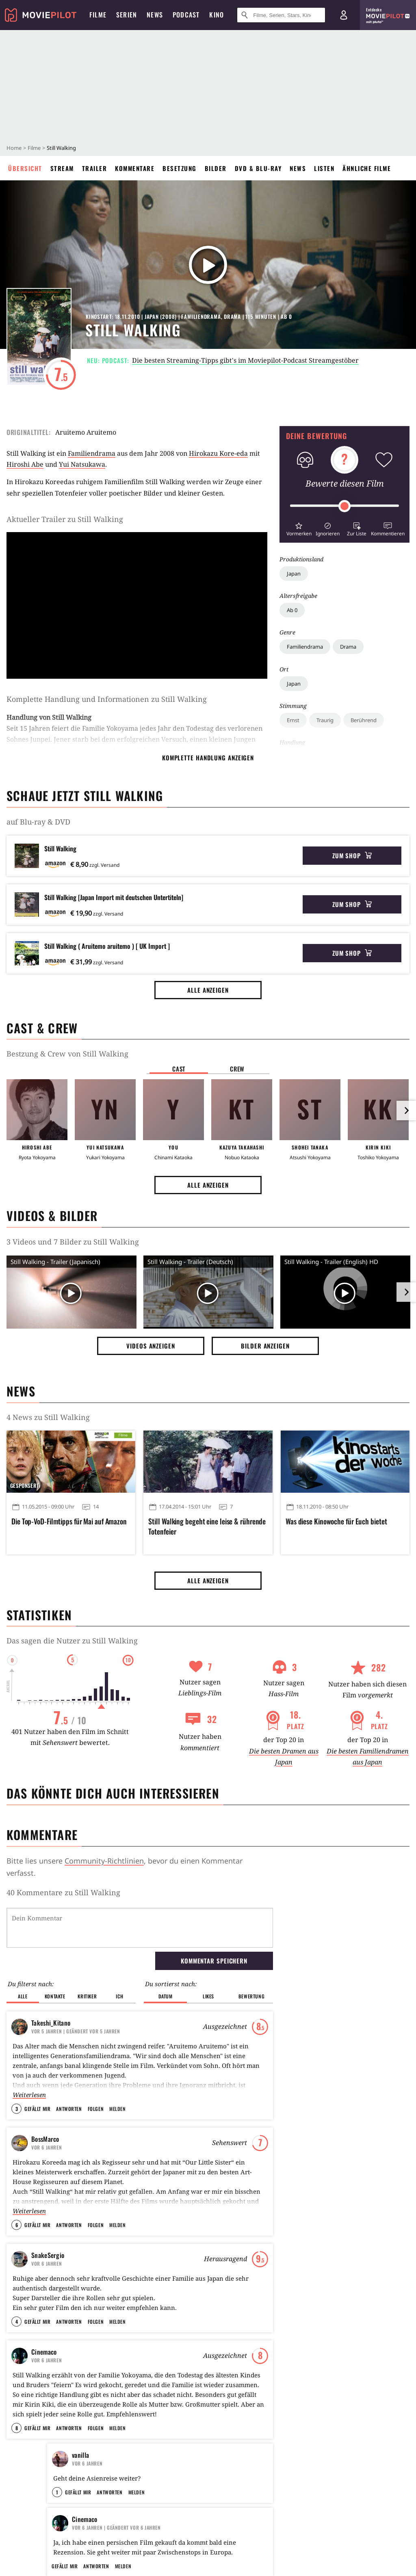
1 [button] (57, 2492)
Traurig (325, 720)
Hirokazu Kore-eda (218, 453)
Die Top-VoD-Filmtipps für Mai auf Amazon (69, 1521)
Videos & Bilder (52, 1215)
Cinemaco (43, 2352)
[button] (298, 528)
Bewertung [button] (251, 1996)
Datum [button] (165, 1996)
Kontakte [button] (55, 1996)
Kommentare (134, 168)
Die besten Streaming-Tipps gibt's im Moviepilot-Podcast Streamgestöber (245, 360)
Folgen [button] (96, 2108)
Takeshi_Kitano (50, 2023)
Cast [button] (178, 1068)
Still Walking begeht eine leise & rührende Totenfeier (207, 1526)
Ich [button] (119, 1996)
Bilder (216, 168)
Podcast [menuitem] (186, 14)
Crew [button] (237, 1068)
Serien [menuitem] (126, 14)
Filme (34, 148)
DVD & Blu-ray (258, 168)
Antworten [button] (69, 2108)
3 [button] (16, 2108)
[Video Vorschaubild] (71, 1294)
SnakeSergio (47, 2255)
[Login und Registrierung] (344, 15)
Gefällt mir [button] (37, 2108)
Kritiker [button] (87, 1996)
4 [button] (16, 2321)
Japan (294, 573)
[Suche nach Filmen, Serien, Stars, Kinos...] (281, 15)
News (298, 168)
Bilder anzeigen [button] (265, 1345)
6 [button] (16, 2224)
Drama (348, 646)
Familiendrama (305, 646)
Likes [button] (208, 1996)
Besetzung (179, 168)
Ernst (293, 720)
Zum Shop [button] (352, 855)
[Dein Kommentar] (139, 1928)
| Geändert (75, 2031)
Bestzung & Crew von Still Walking (67, 1054)
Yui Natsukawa (82, 464)
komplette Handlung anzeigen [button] (208, 757)
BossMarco (45, 2139)
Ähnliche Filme (366, 168)
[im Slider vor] (406, 1110)
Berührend (364, 720)
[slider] (344, 506)
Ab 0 (292, 610)
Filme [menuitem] (97, 14)
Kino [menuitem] (216, 14)
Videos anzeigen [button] (150, 1345)
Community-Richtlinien (104, 1861)
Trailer (94, 168)
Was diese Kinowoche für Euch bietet (336, 1521)
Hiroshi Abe (24, 464)
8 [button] (16, 2427)
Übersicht (25, 168)
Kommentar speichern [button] (214, 1960)
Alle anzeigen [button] (208, 989)
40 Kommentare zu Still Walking (63, 1892)
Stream (62, 168)
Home (14, 148)
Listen (324, 168)
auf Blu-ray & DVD (38, 822)
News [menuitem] (155, 14)
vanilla (80, 2455)
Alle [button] (22, 1996)
